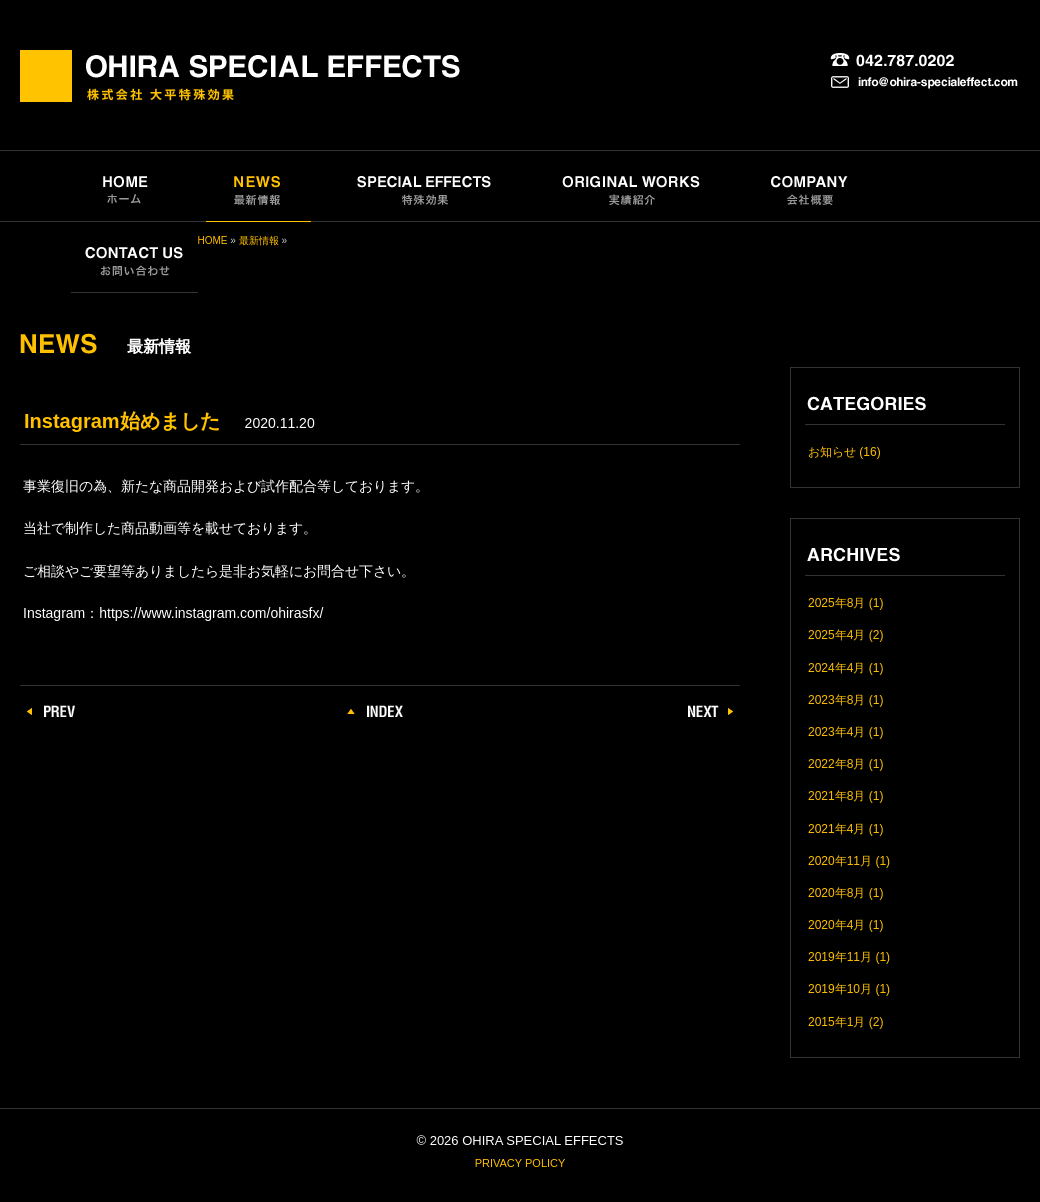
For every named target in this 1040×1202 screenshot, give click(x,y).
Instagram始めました (122, 421)
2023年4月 (836, 732)
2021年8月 (836, 796)
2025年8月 (836, 603)
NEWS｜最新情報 (258, 186)
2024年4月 (836, 668)
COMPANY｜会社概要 (810, 186)
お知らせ (832, 452)
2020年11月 (840, 861)
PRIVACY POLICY (520, 1163)
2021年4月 (836, 829)
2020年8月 (836, 893)
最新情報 (259, 240)
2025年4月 (836, 635)
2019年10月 (840, 989)
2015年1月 (836, 1022)
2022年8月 (836, 764)
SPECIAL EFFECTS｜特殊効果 (424, 186)
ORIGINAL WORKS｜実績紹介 (633, 186)
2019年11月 (840, 957)
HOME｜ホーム (124, 186)
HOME (213, 240)
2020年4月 (836, 925)
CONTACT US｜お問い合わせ (134, 257)
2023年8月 (836, 700)
